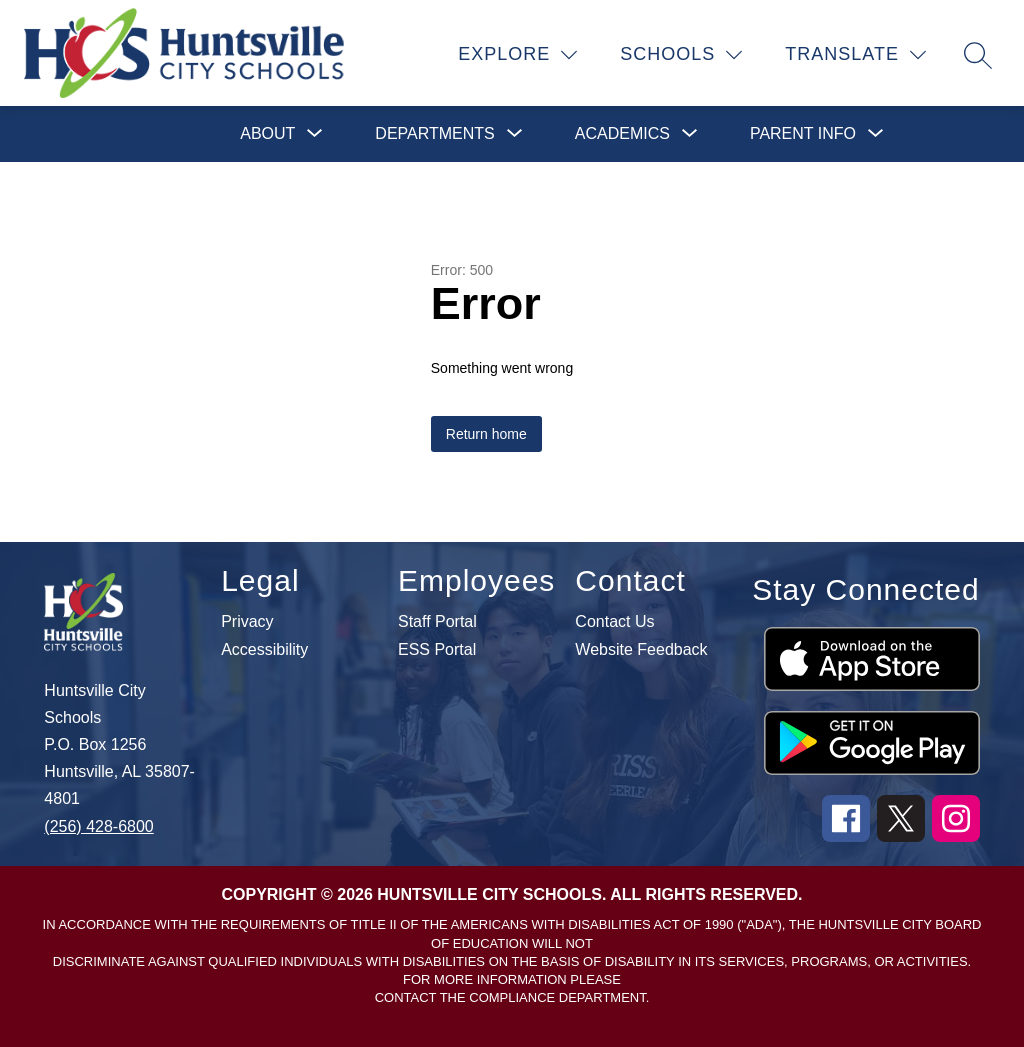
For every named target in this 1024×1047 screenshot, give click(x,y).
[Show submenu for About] (267, 134)
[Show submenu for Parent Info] (803, 134)
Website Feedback (641, 650)
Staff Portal (437, 622)
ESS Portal (437, 650)
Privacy (247, 622)
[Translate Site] (856, 55)
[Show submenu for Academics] (622, 134)
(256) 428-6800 (98, 826)
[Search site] (978, 55)
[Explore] (518, 55)
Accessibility (264, 650)
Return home (486, 434)
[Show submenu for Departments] (434, 134)
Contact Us (614, 622)
